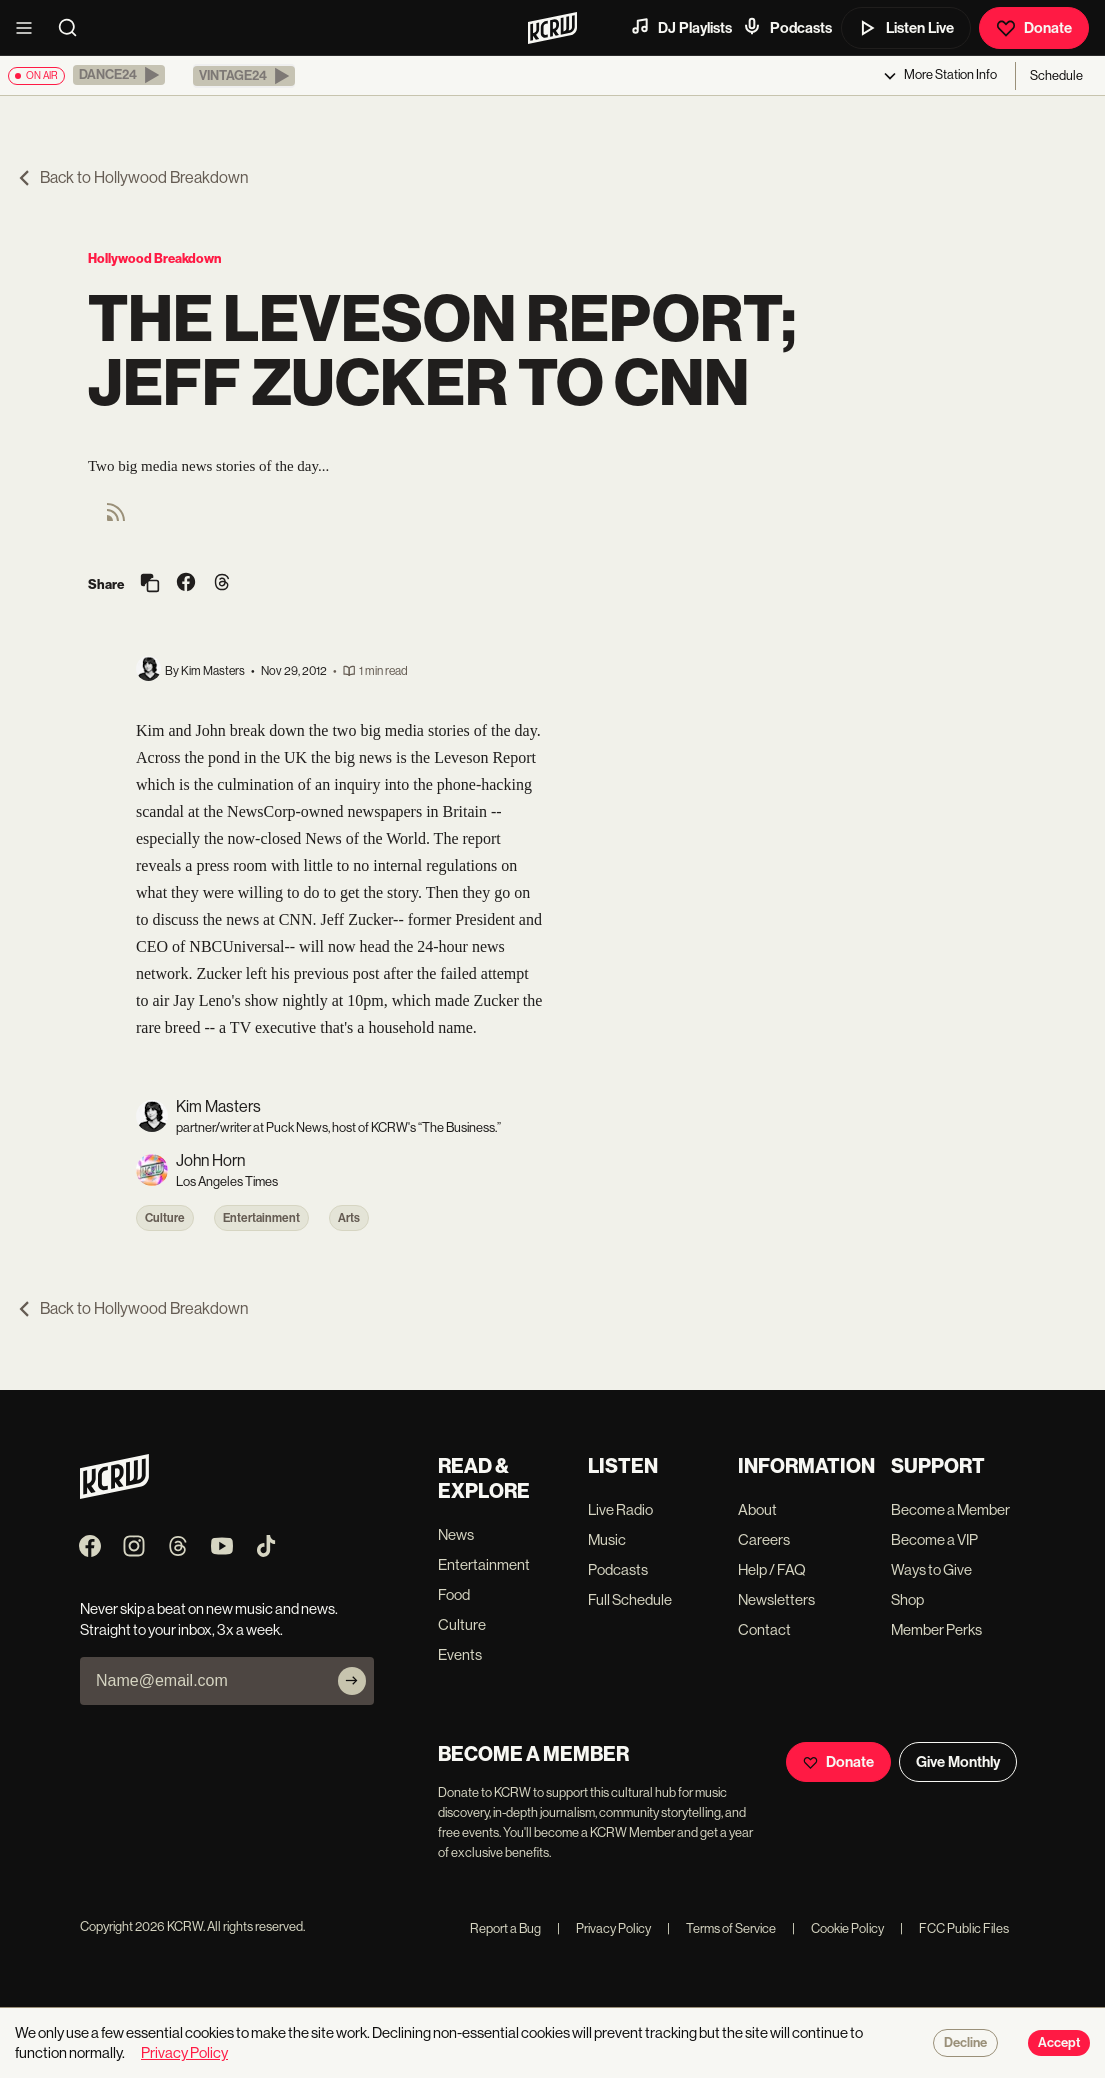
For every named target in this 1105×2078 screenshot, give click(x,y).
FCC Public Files (954, 1928)
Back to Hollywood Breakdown (132, 177)
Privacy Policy (604, 1928)
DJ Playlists (681, 27)
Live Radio (620, 1509)
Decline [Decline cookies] (965, 2043)
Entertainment (261, 1218)
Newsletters (776, 1599)
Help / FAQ (772, 1569)
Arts (349, 1218)
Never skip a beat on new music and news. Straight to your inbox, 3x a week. (209, 1619)
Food (454, 1594)
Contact (764, 1629)
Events (460, 1654)
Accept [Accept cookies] (1059, 2043)
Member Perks (936, 1629)
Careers (764, 1539)
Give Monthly (958, 1762)
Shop (907, 1599)
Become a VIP (934, 1539)
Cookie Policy (838, 1928)
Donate (1034, 28)
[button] (119, 75)
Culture (165, 1218)
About (757, 1509)
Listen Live (906, 28)
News (456, 1534)
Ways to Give (931, 1569)
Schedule (1056, 75)
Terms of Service (721, 1928)
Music (607, 1539)
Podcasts (787, 27)
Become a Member (950, 1509)
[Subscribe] (352, 1681)
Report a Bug (505, 1928)
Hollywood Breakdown (154, 258)
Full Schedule (630, 1599)
